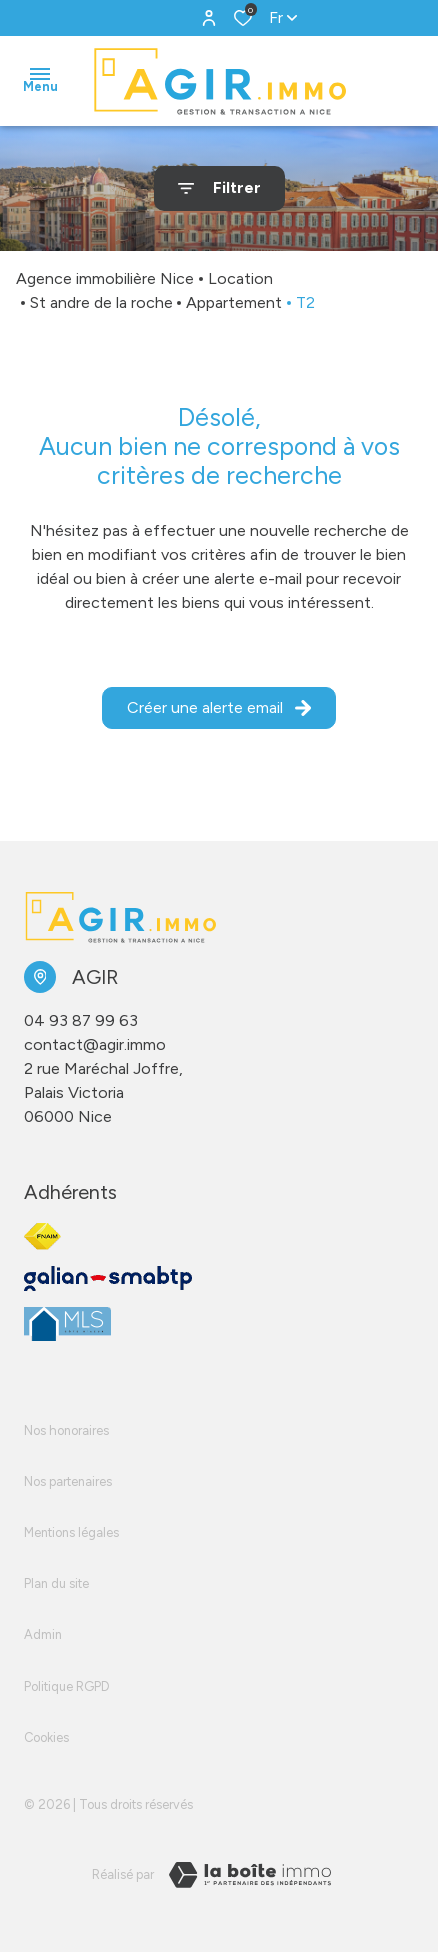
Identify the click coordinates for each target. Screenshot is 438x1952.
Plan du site (56, 1583)
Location (240, 278)
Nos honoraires (66, 1430)
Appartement (234, 302)
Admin (43, 1634)
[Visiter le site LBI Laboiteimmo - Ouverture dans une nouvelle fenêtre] (250, 1875)
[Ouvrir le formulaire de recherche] (219, 188)
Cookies (46, 1737)
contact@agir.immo (95, 1044)
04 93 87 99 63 (81, 1020)
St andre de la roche (101, 302)
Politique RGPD (67, 1686)
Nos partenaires (68, 1481)
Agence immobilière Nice (105, 278)
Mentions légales (71, 1532)
